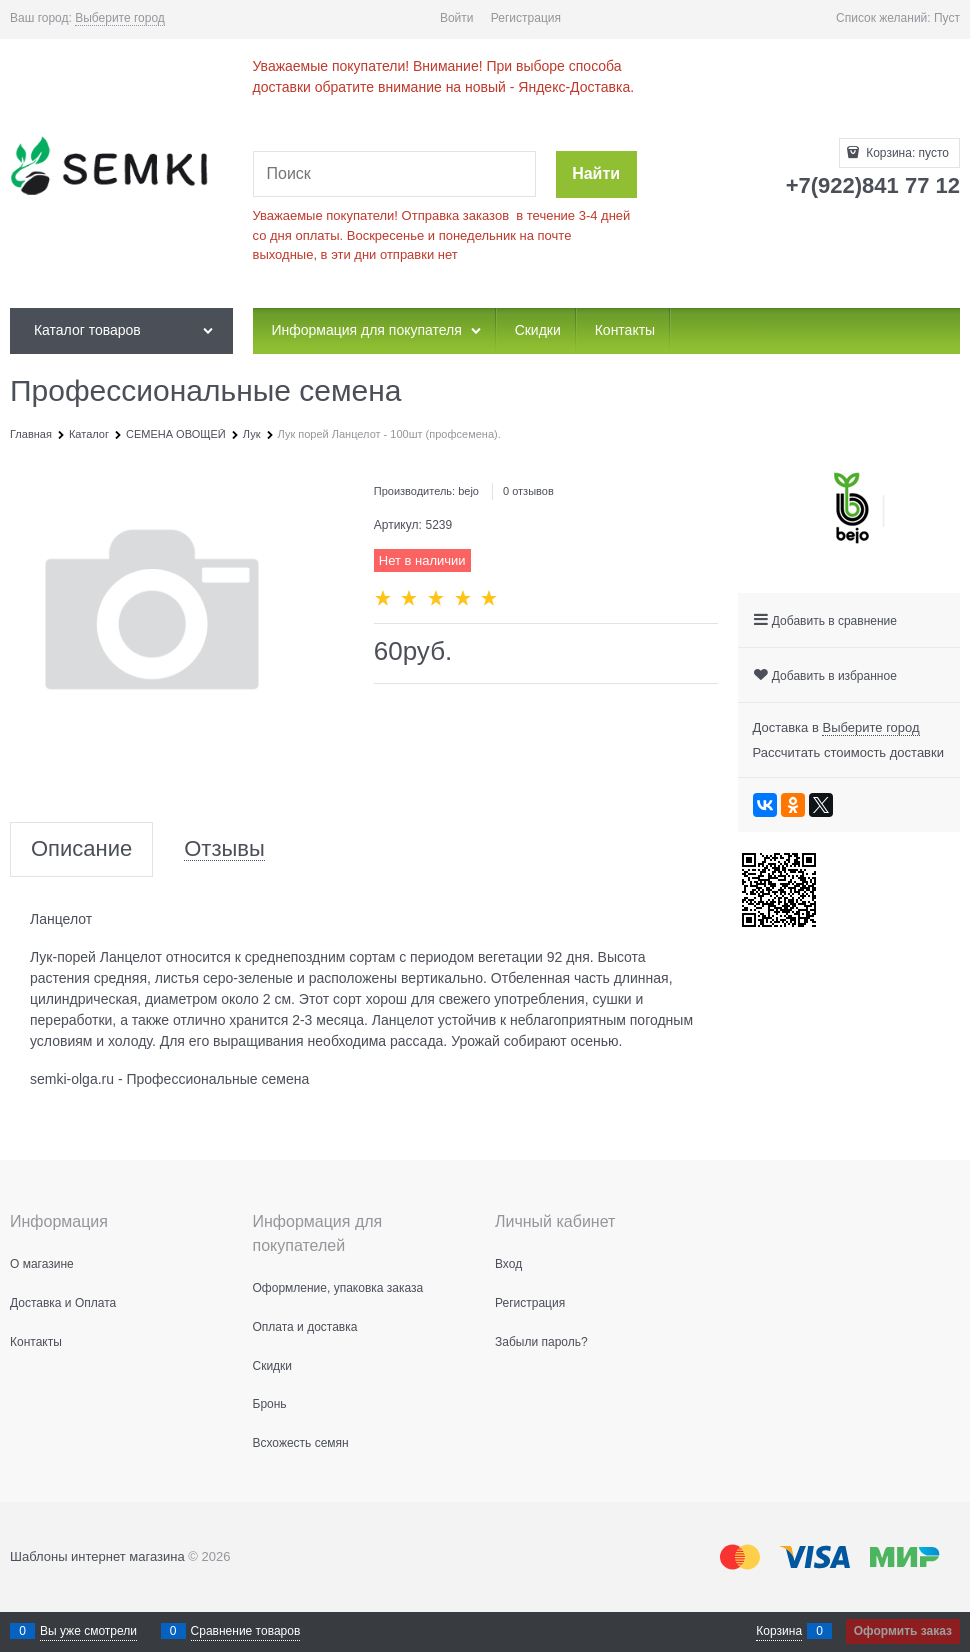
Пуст (947, 18)
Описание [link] (81, 849)
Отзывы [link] (224, 849)
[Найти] (596, 174)
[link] (120, 18)
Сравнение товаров (246, 1631)
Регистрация (526, 18)
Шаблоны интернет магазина (97, 1556)
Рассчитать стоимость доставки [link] (848, 752)
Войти (457, 18)
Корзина (779, 1631)
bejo (468, 491)
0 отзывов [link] (528, 491)
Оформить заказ (903, 1631)
